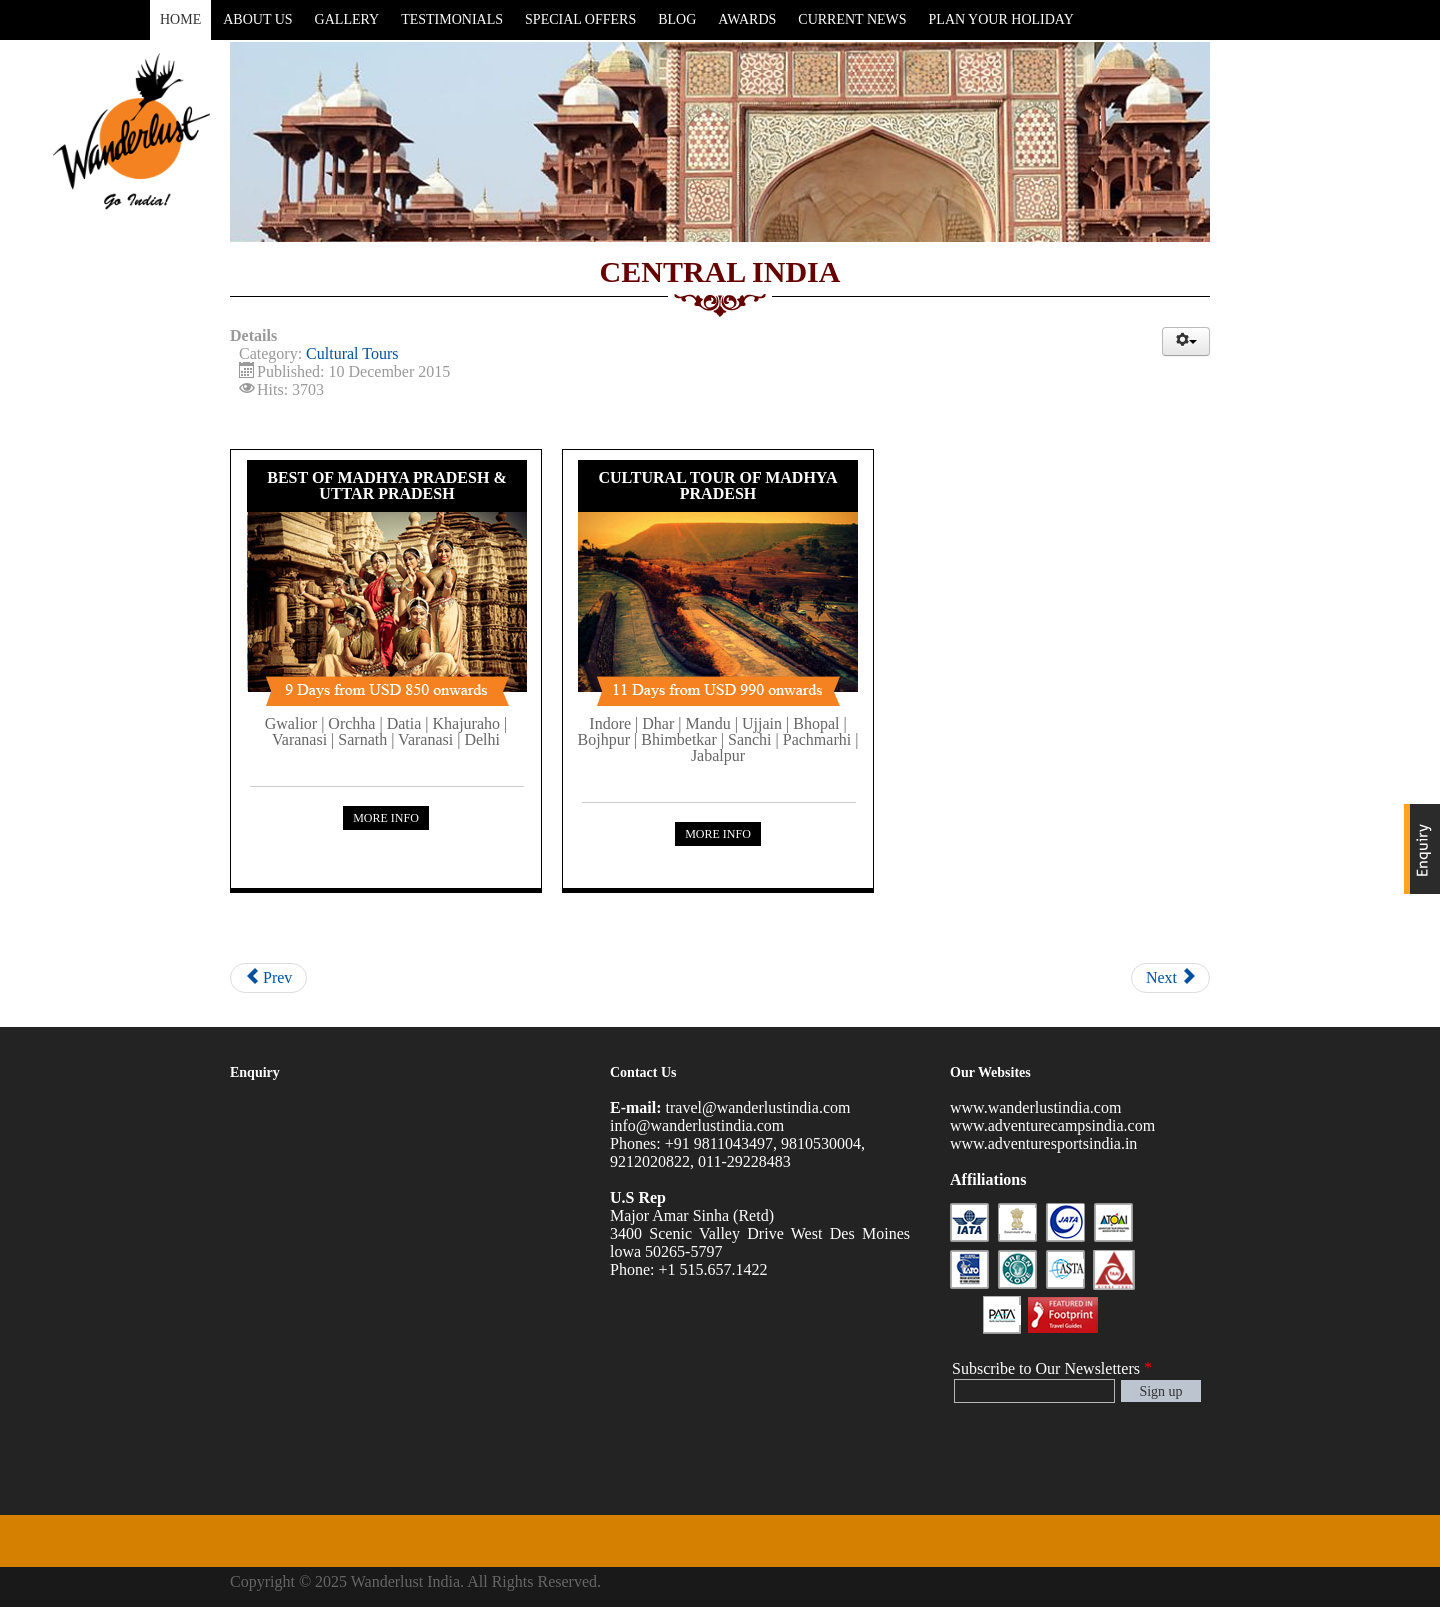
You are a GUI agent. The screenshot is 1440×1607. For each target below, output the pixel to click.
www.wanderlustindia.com (1035, 1107)
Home (180, 19)
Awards (747, 19)
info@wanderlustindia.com (697, 1125)
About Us (257, 19)
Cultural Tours (352, 353)
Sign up (1160, 1391)
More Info (386, 818)
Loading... (380, 1299)
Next (1170, 977)
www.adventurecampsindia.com (1052, 1125)
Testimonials (452, 19)
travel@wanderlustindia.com (758, 1107)
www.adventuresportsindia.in (1043, 1143)
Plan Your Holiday (1001, 19)
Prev (268, 977)
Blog (677, 19)
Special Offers (580, 19)
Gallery (347, 19)
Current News (852, 19)
